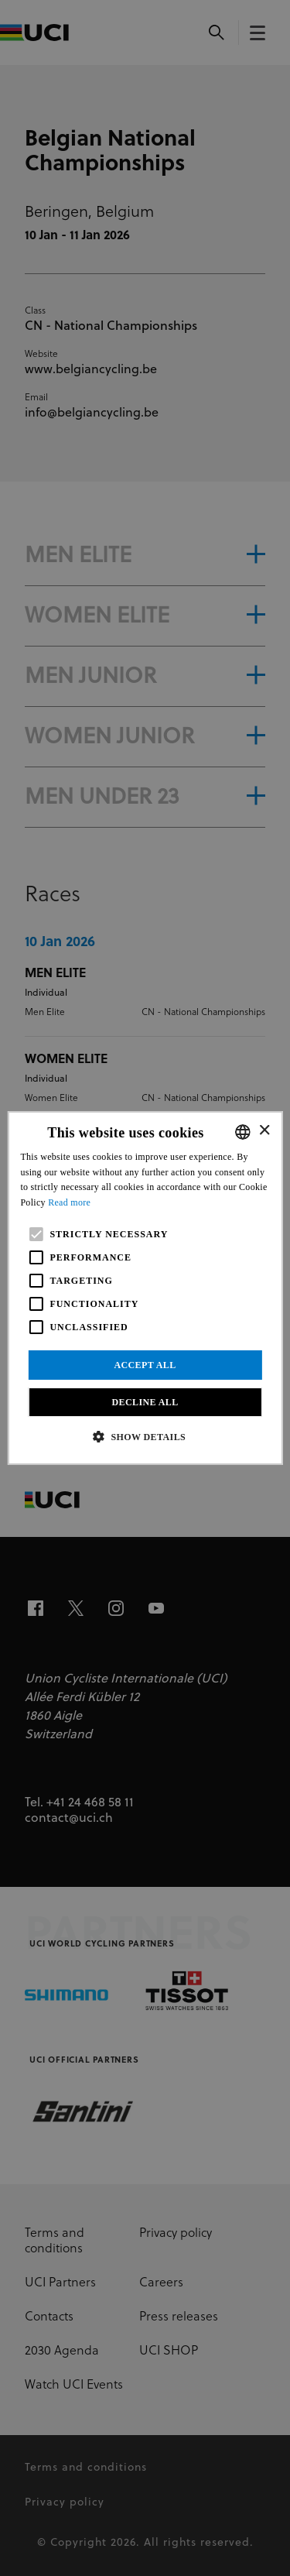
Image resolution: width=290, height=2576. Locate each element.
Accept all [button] (145, 1365)
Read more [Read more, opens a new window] (69, 1202)
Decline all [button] (144, 1402)
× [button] (264, 1131)
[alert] (145, 1288)
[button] (145, 1436)
